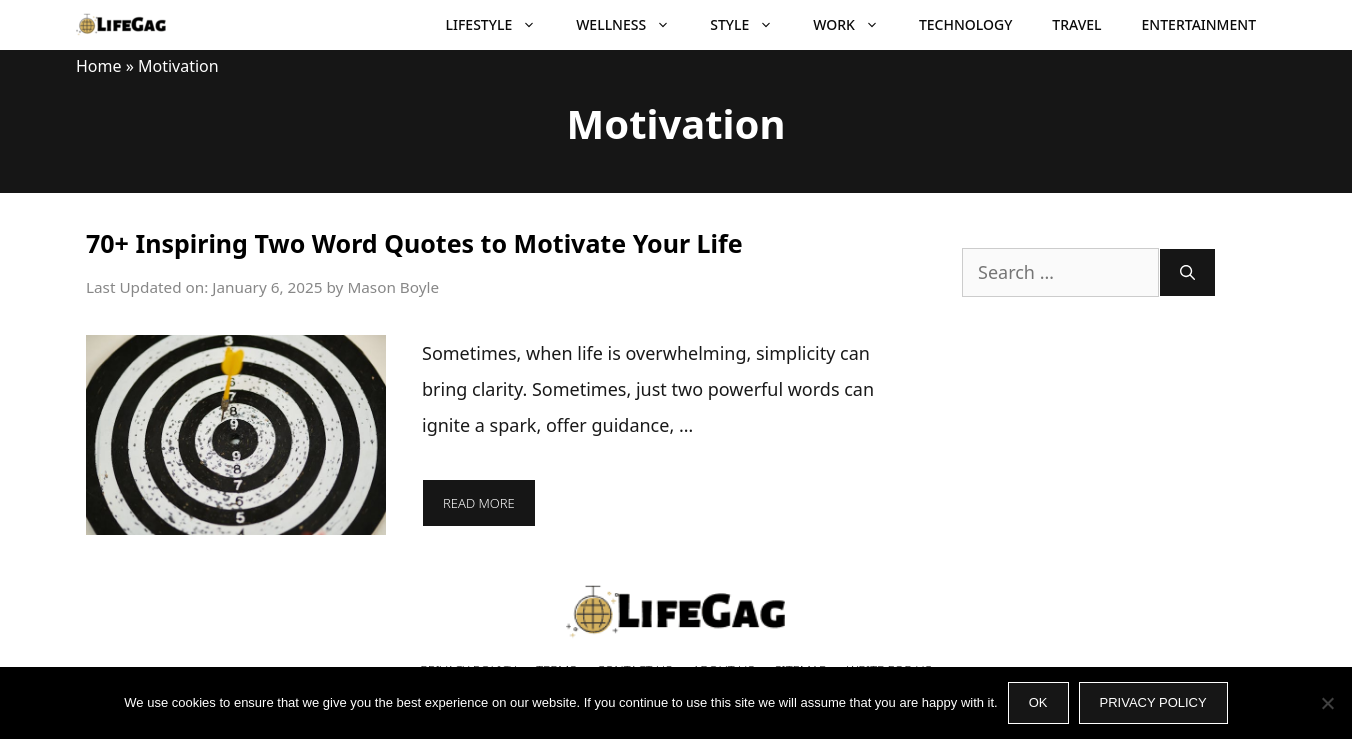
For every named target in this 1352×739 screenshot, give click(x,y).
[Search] (1187, 272)
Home (99, 66)
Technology (965, 24)
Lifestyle (501, 25)
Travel (1076, 24)
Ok (1038, 702)
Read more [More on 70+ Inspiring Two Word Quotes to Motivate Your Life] (479, 503)
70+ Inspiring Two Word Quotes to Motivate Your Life (414, 243)
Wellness (633, 25)
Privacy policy (1153, 702)
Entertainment (1199, 24)
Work (856, 25)
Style (751, 25)
